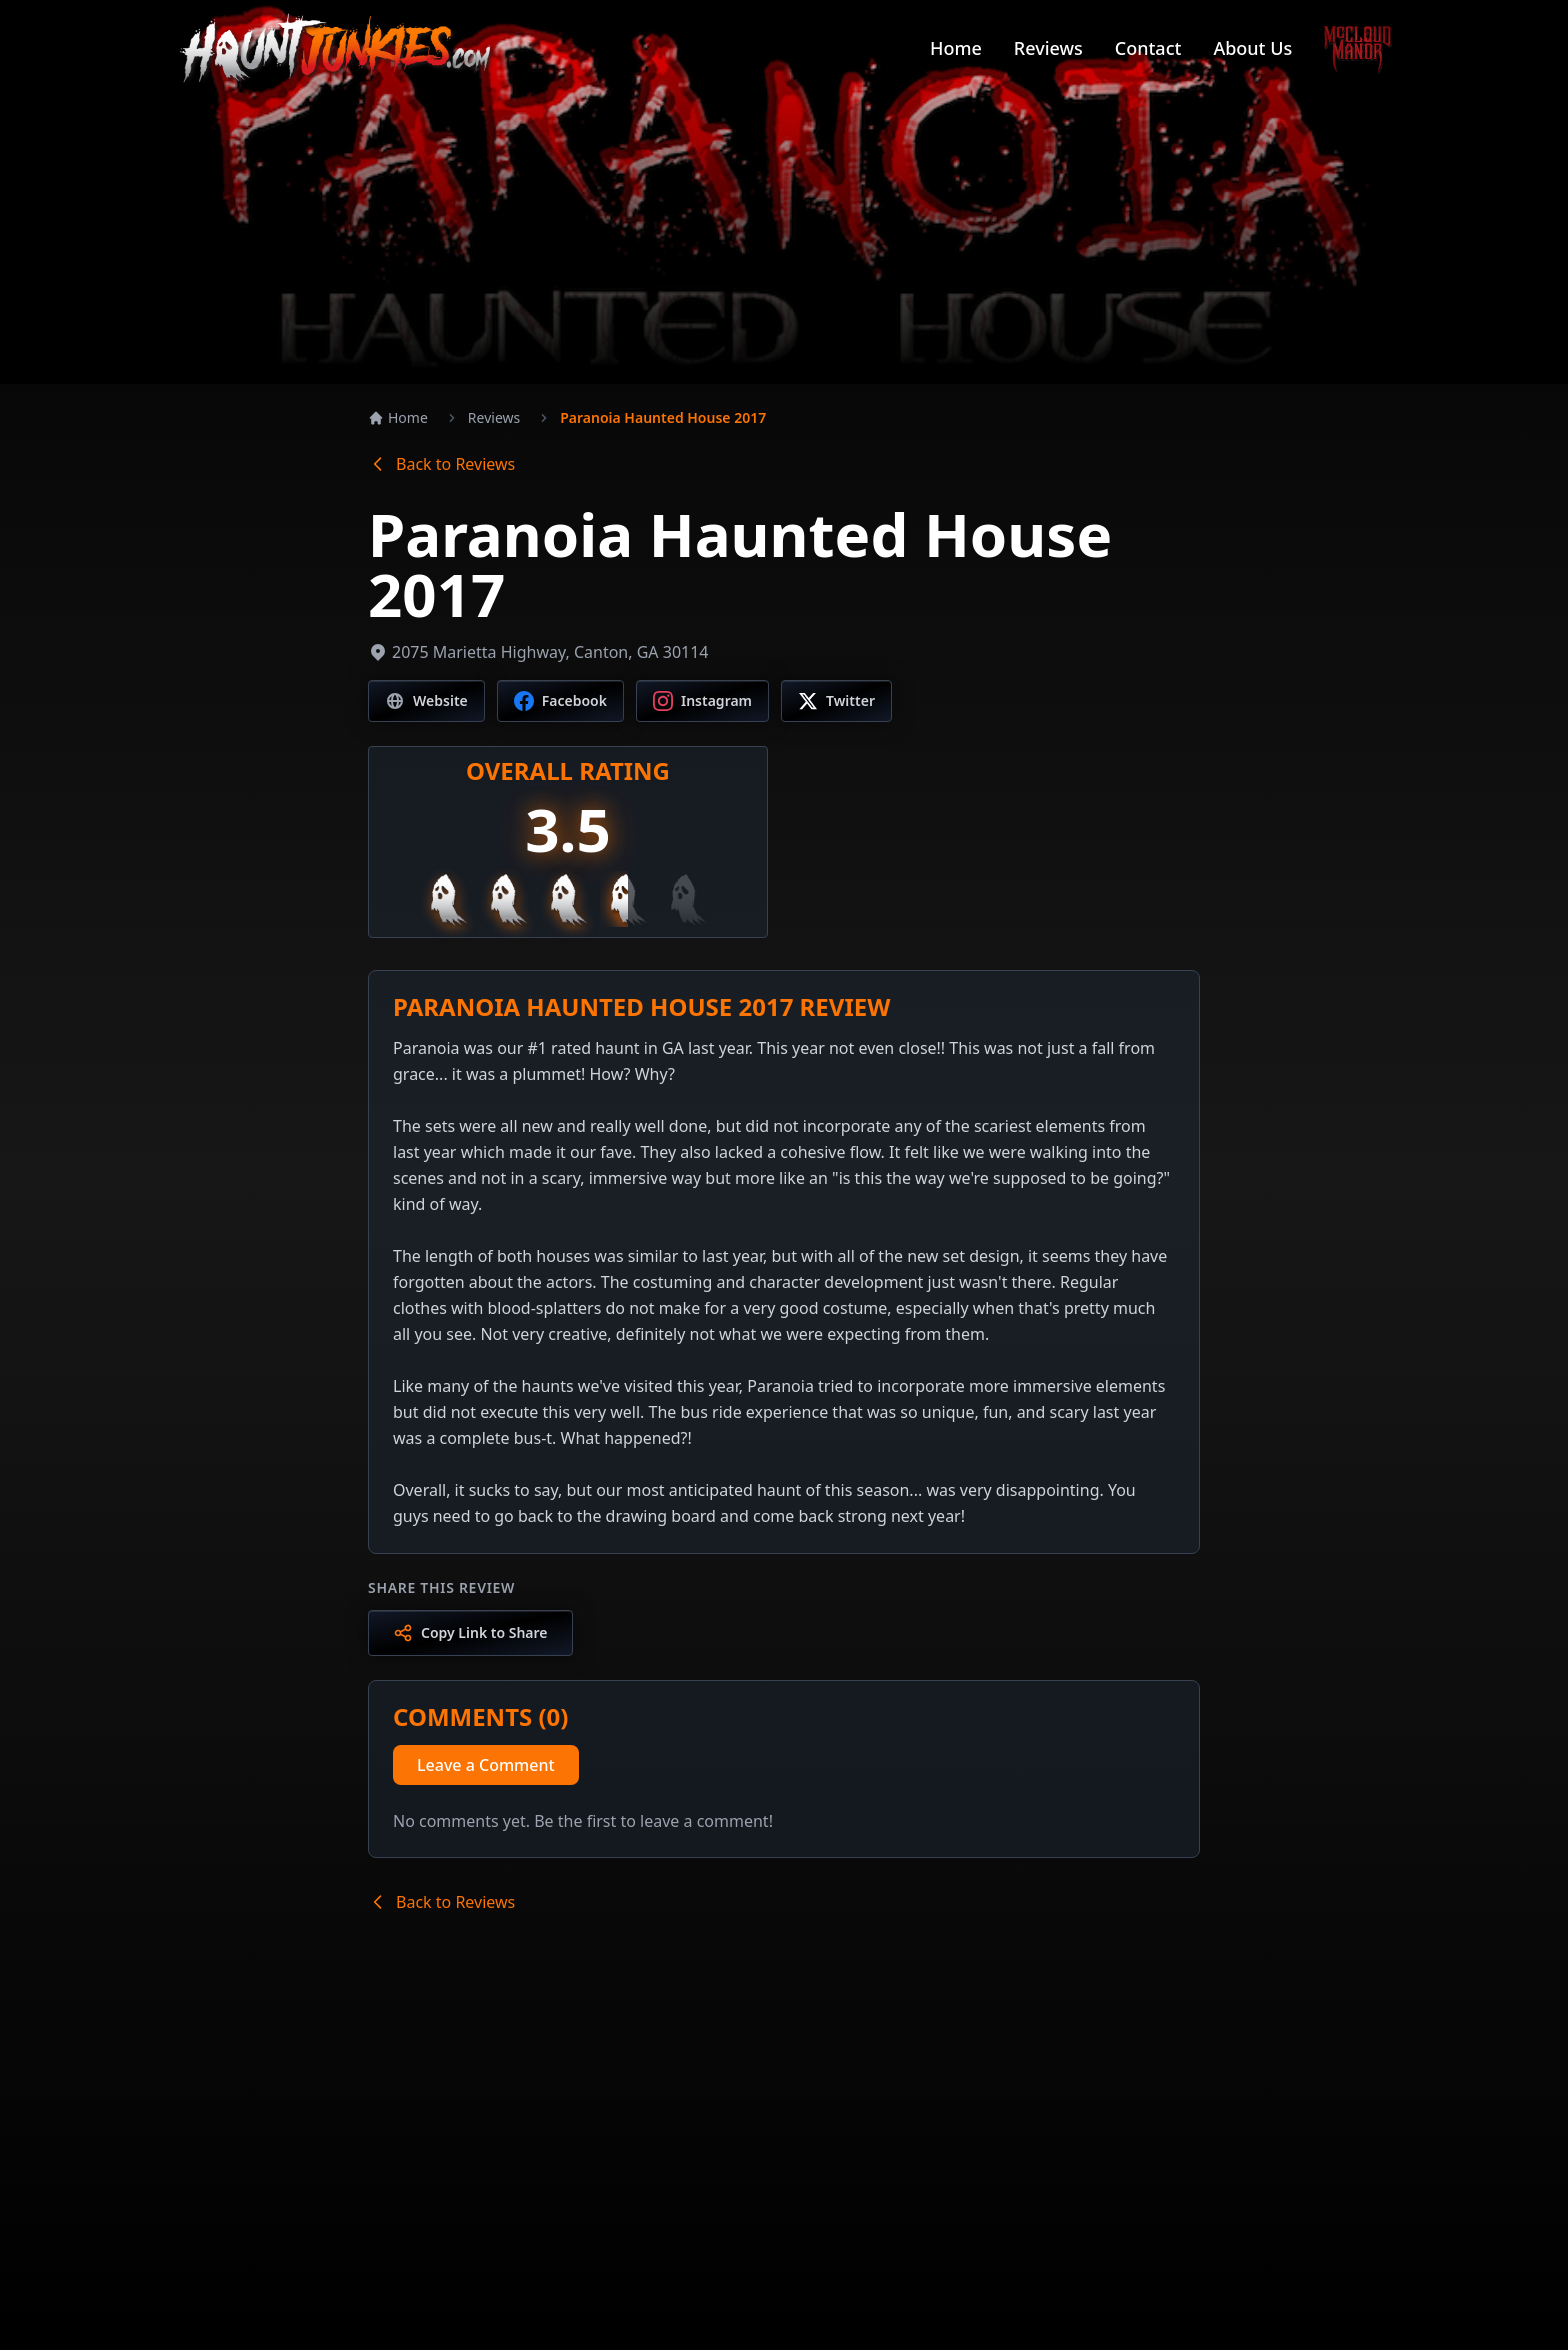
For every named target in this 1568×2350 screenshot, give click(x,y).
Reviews (494, 417)
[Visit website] (426, 701)
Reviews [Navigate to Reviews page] (1048, 48)
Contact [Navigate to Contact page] (1148, 48)
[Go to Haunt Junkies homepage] (335, 48)
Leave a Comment (486, 1765)
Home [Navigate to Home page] (956, 48)
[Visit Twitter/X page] (836, 701)
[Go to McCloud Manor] (1358, 48)
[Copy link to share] (470, 1633)
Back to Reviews (441, 464)
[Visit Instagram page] (702, 701)
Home (398, 417)
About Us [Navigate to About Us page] (1252, 48)
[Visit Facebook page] (560, 701)
